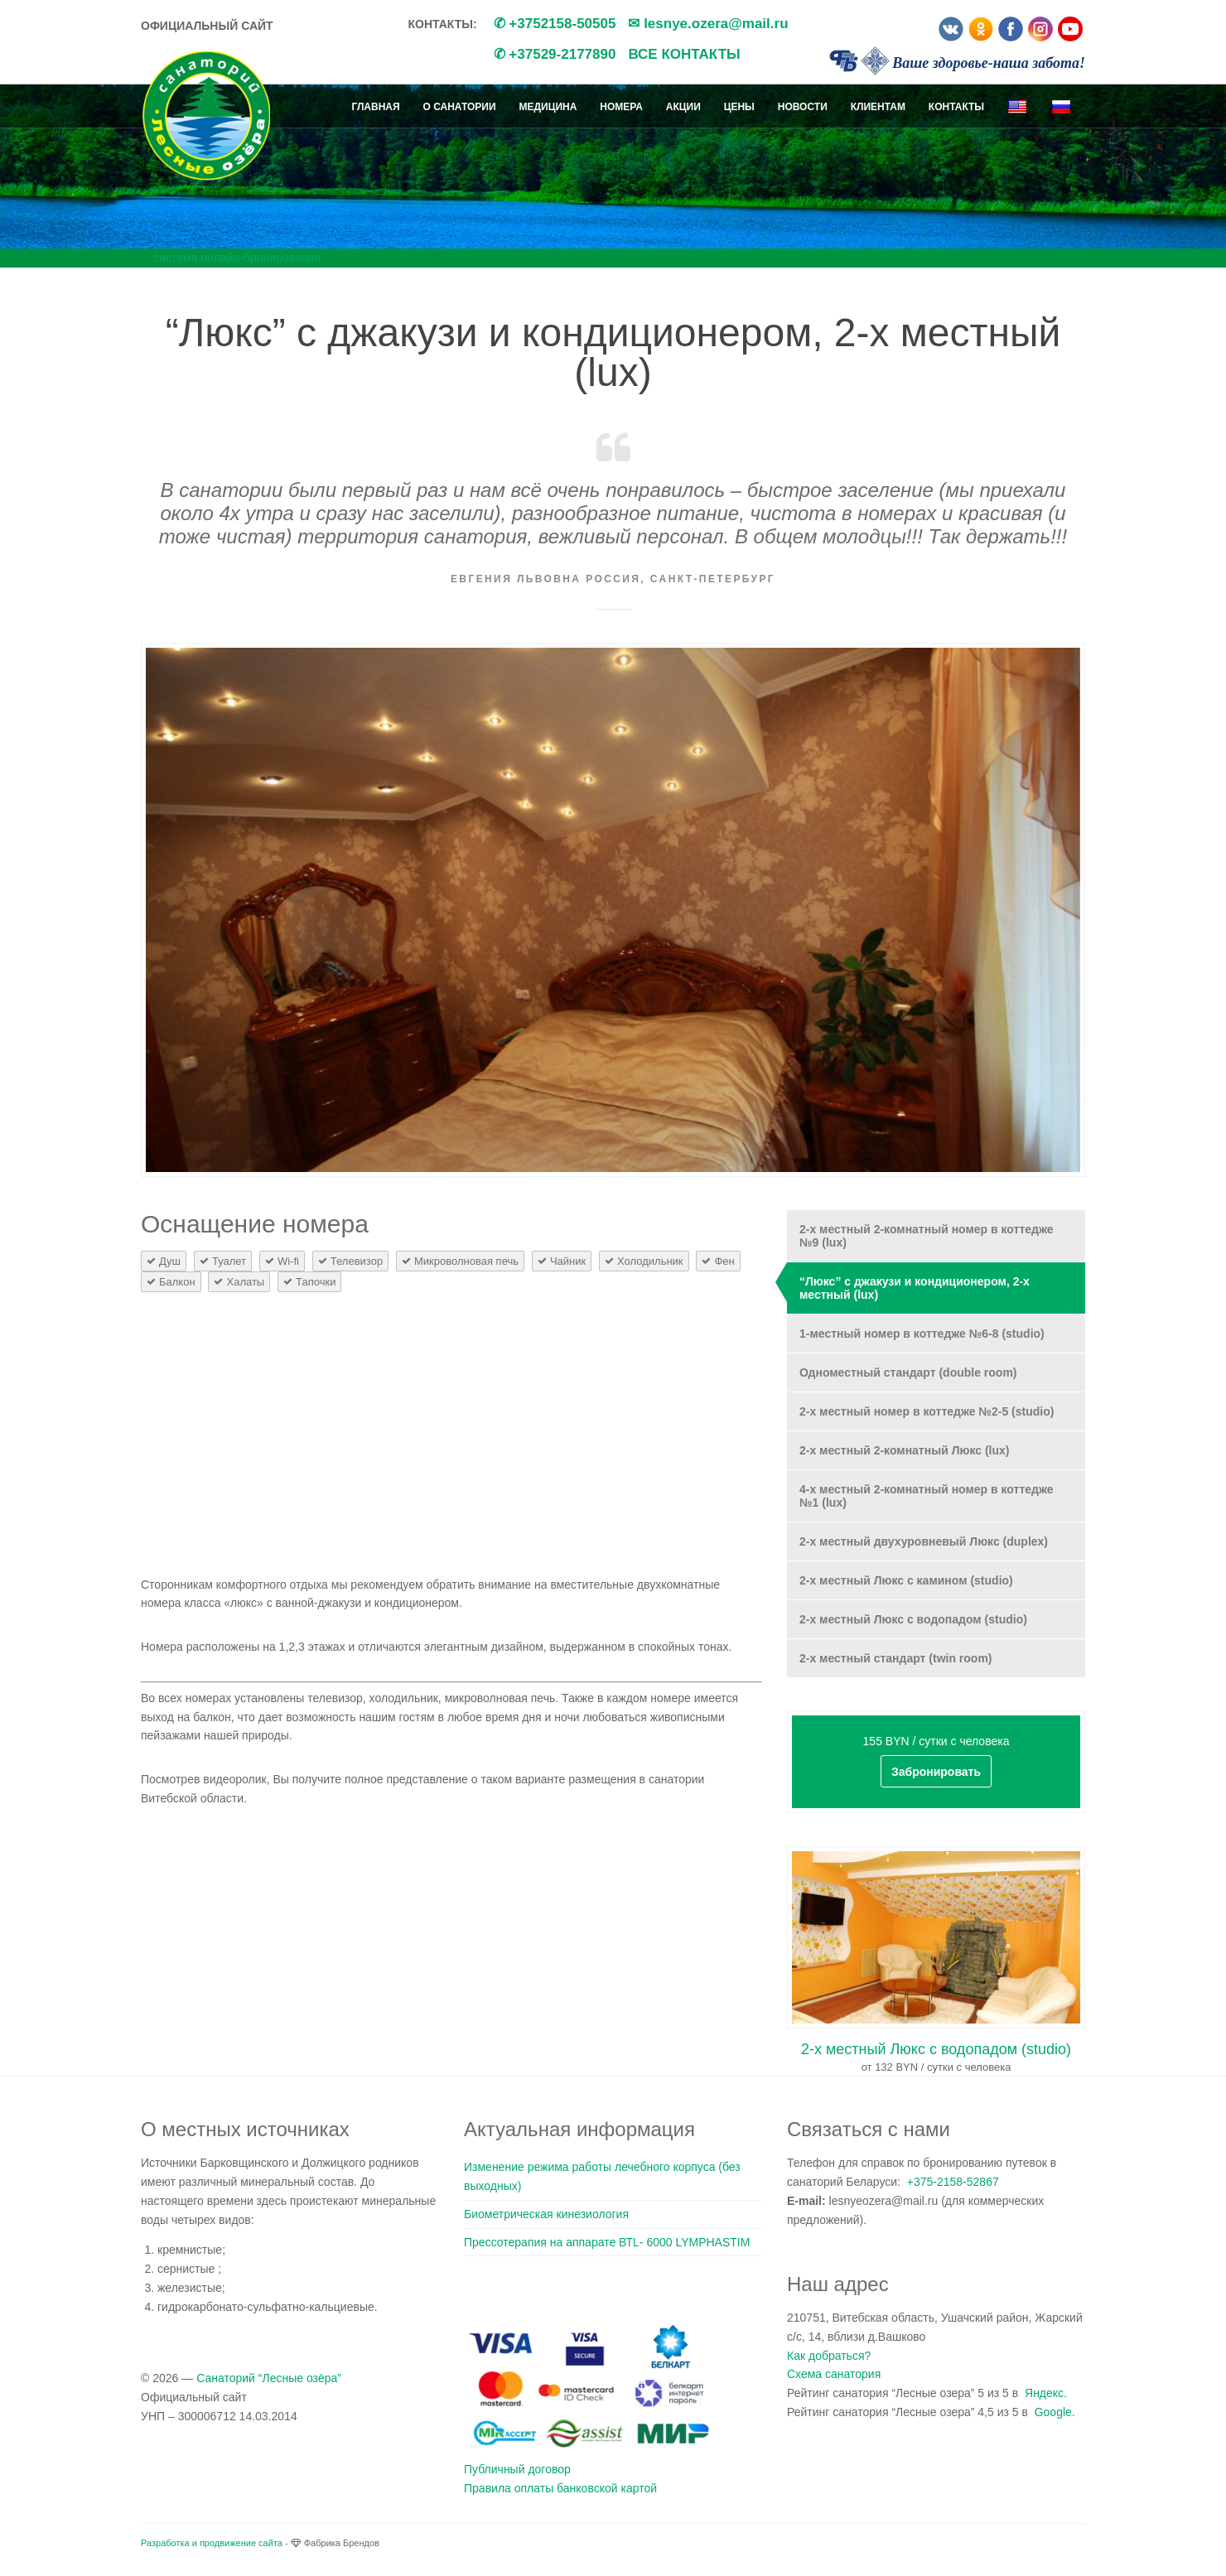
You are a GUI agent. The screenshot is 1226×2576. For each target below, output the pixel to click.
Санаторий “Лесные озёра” (268, 2378)
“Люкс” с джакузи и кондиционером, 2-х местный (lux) (914, 1288)
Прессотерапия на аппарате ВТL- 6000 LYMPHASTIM (607, 2242)
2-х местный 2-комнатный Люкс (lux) (904, 1450)
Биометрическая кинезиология (546, 2214)
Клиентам (878, 107)
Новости (803, 107)
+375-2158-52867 (953, 2181)
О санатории (459, 107)
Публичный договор (517, 2469)
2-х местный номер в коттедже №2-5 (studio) (926, 1411)
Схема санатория (834, 2374)
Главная (375, 107)
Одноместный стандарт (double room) (908, 1372)
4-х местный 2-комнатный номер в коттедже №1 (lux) (926, 1496)
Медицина (548, 107)
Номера (621, 107)
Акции (683, 107)
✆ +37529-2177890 (555, 54)
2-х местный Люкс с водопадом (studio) (913, 1619)
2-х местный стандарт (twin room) (895, 1658)
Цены (739, 107)
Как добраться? (829, 2355)
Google (1053, 2412)
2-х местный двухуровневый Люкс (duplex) (923, 1541)
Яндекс (1044, 2393)
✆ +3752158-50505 (555, 24)
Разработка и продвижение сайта (211, 2543)
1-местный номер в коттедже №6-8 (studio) (922, 1333)
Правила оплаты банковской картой (560, 2488)
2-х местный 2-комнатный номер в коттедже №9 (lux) (926, 1236)
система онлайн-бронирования (237, 257)
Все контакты (684, 54)
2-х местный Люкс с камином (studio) (906, 1580)
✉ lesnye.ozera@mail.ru (708, 24)
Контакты (956, 107)
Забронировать (936, 1771)
